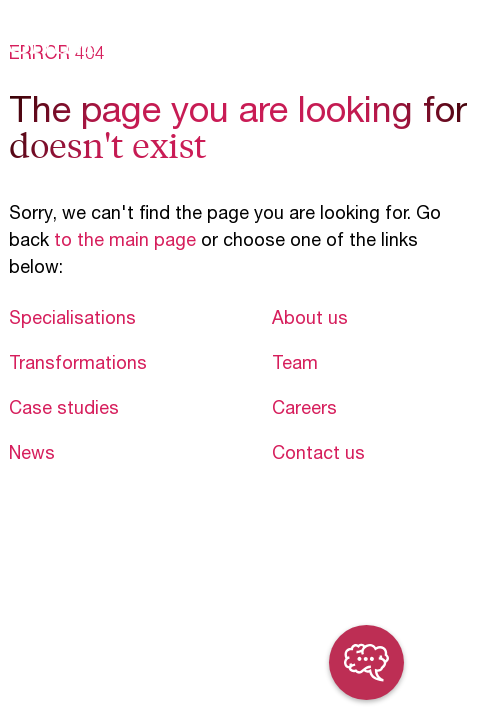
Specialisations (72, 320)
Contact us (318, 455)
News (32, 455)
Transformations (78, 365)
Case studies (64, 410)
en (418, 41)
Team (295, 365)
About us (310, 320)
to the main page (125, 242)
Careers (304, 410)
